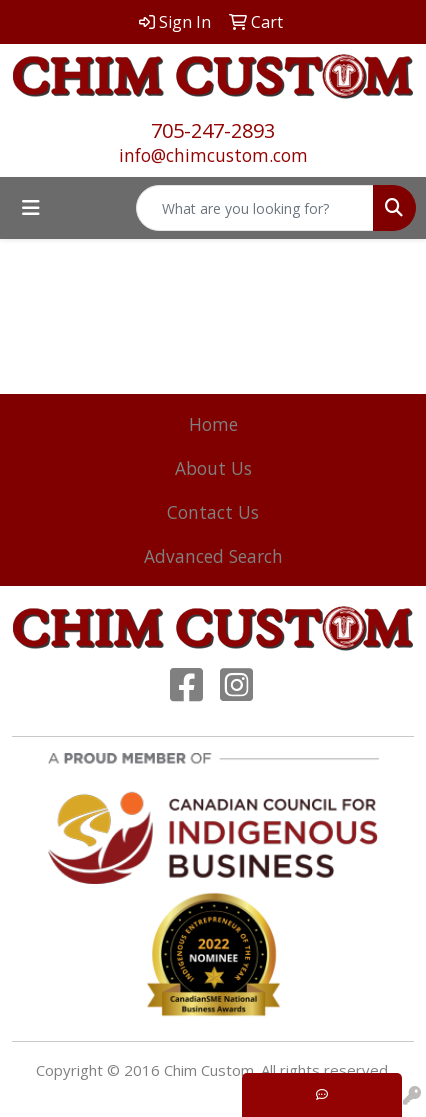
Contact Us (213, 512)
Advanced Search (213, 556)
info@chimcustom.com (213, 155)
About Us (213, 468)
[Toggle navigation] (31, 208)
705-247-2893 (213, 130)
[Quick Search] (255, 208)
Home (213, 424)
